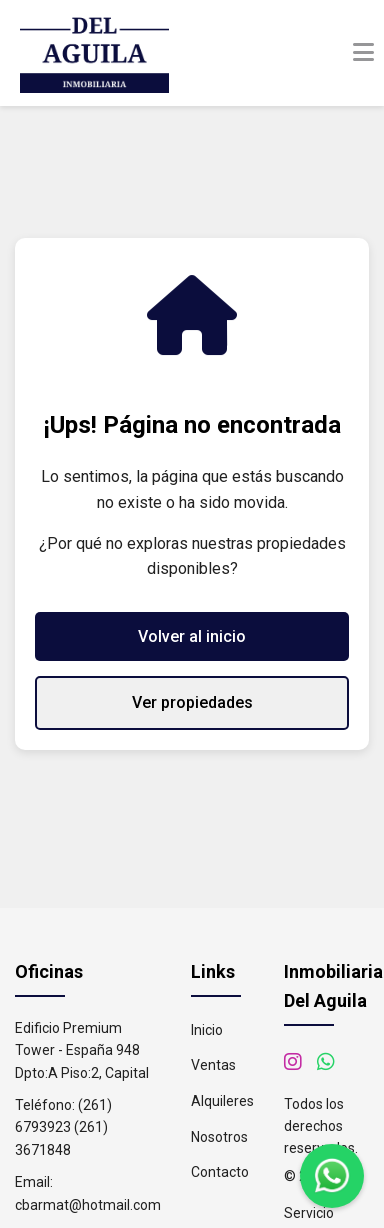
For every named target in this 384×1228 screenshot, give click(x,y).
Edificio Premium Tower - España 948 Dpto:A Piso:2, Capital (82, 1050)
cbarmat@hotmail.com (88, 1205)
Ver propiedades (192, 702)
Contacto (220, 1172)
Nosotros (219, 1137)
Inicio (207, 1030)
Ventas (213, 1065)
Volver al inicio (192, 636)
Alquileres (222, 1101)
